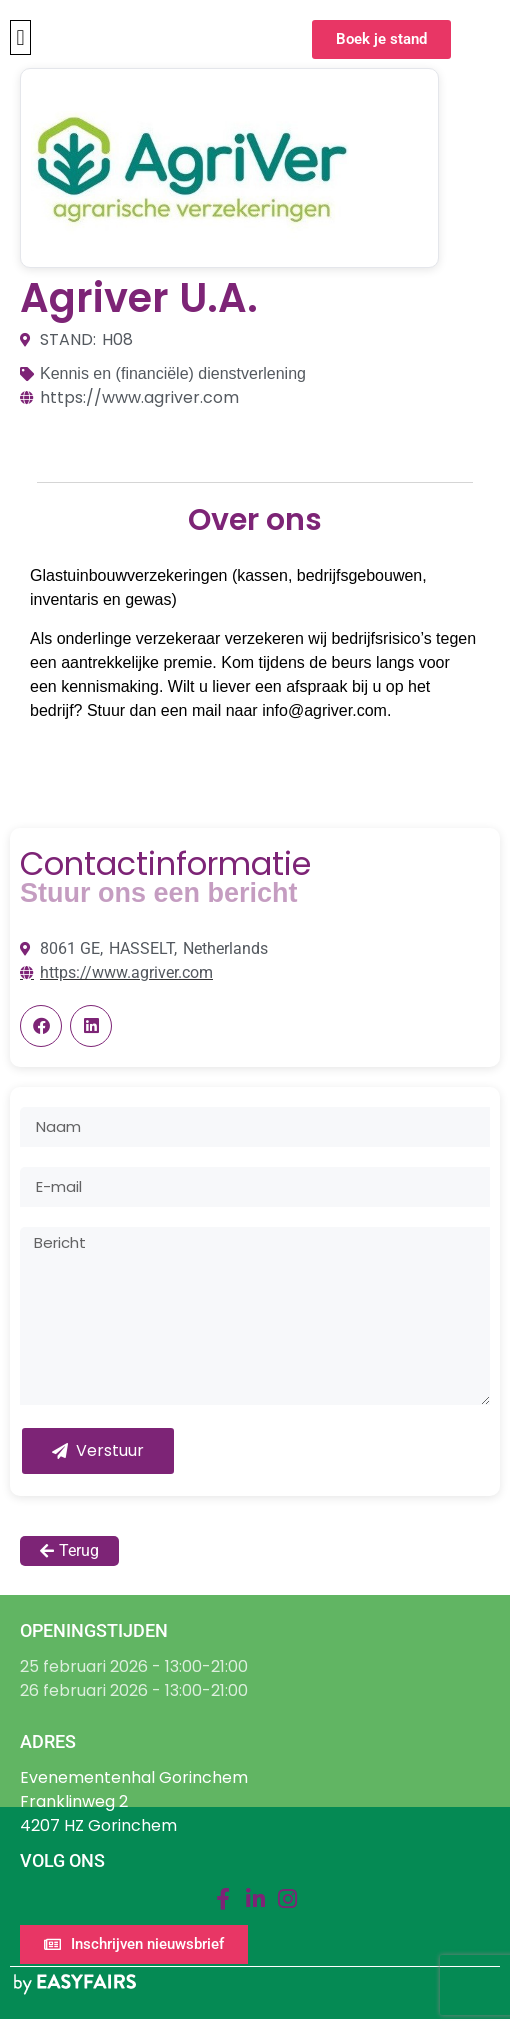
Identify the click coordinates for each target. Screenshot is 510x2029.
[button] (20, 37)
